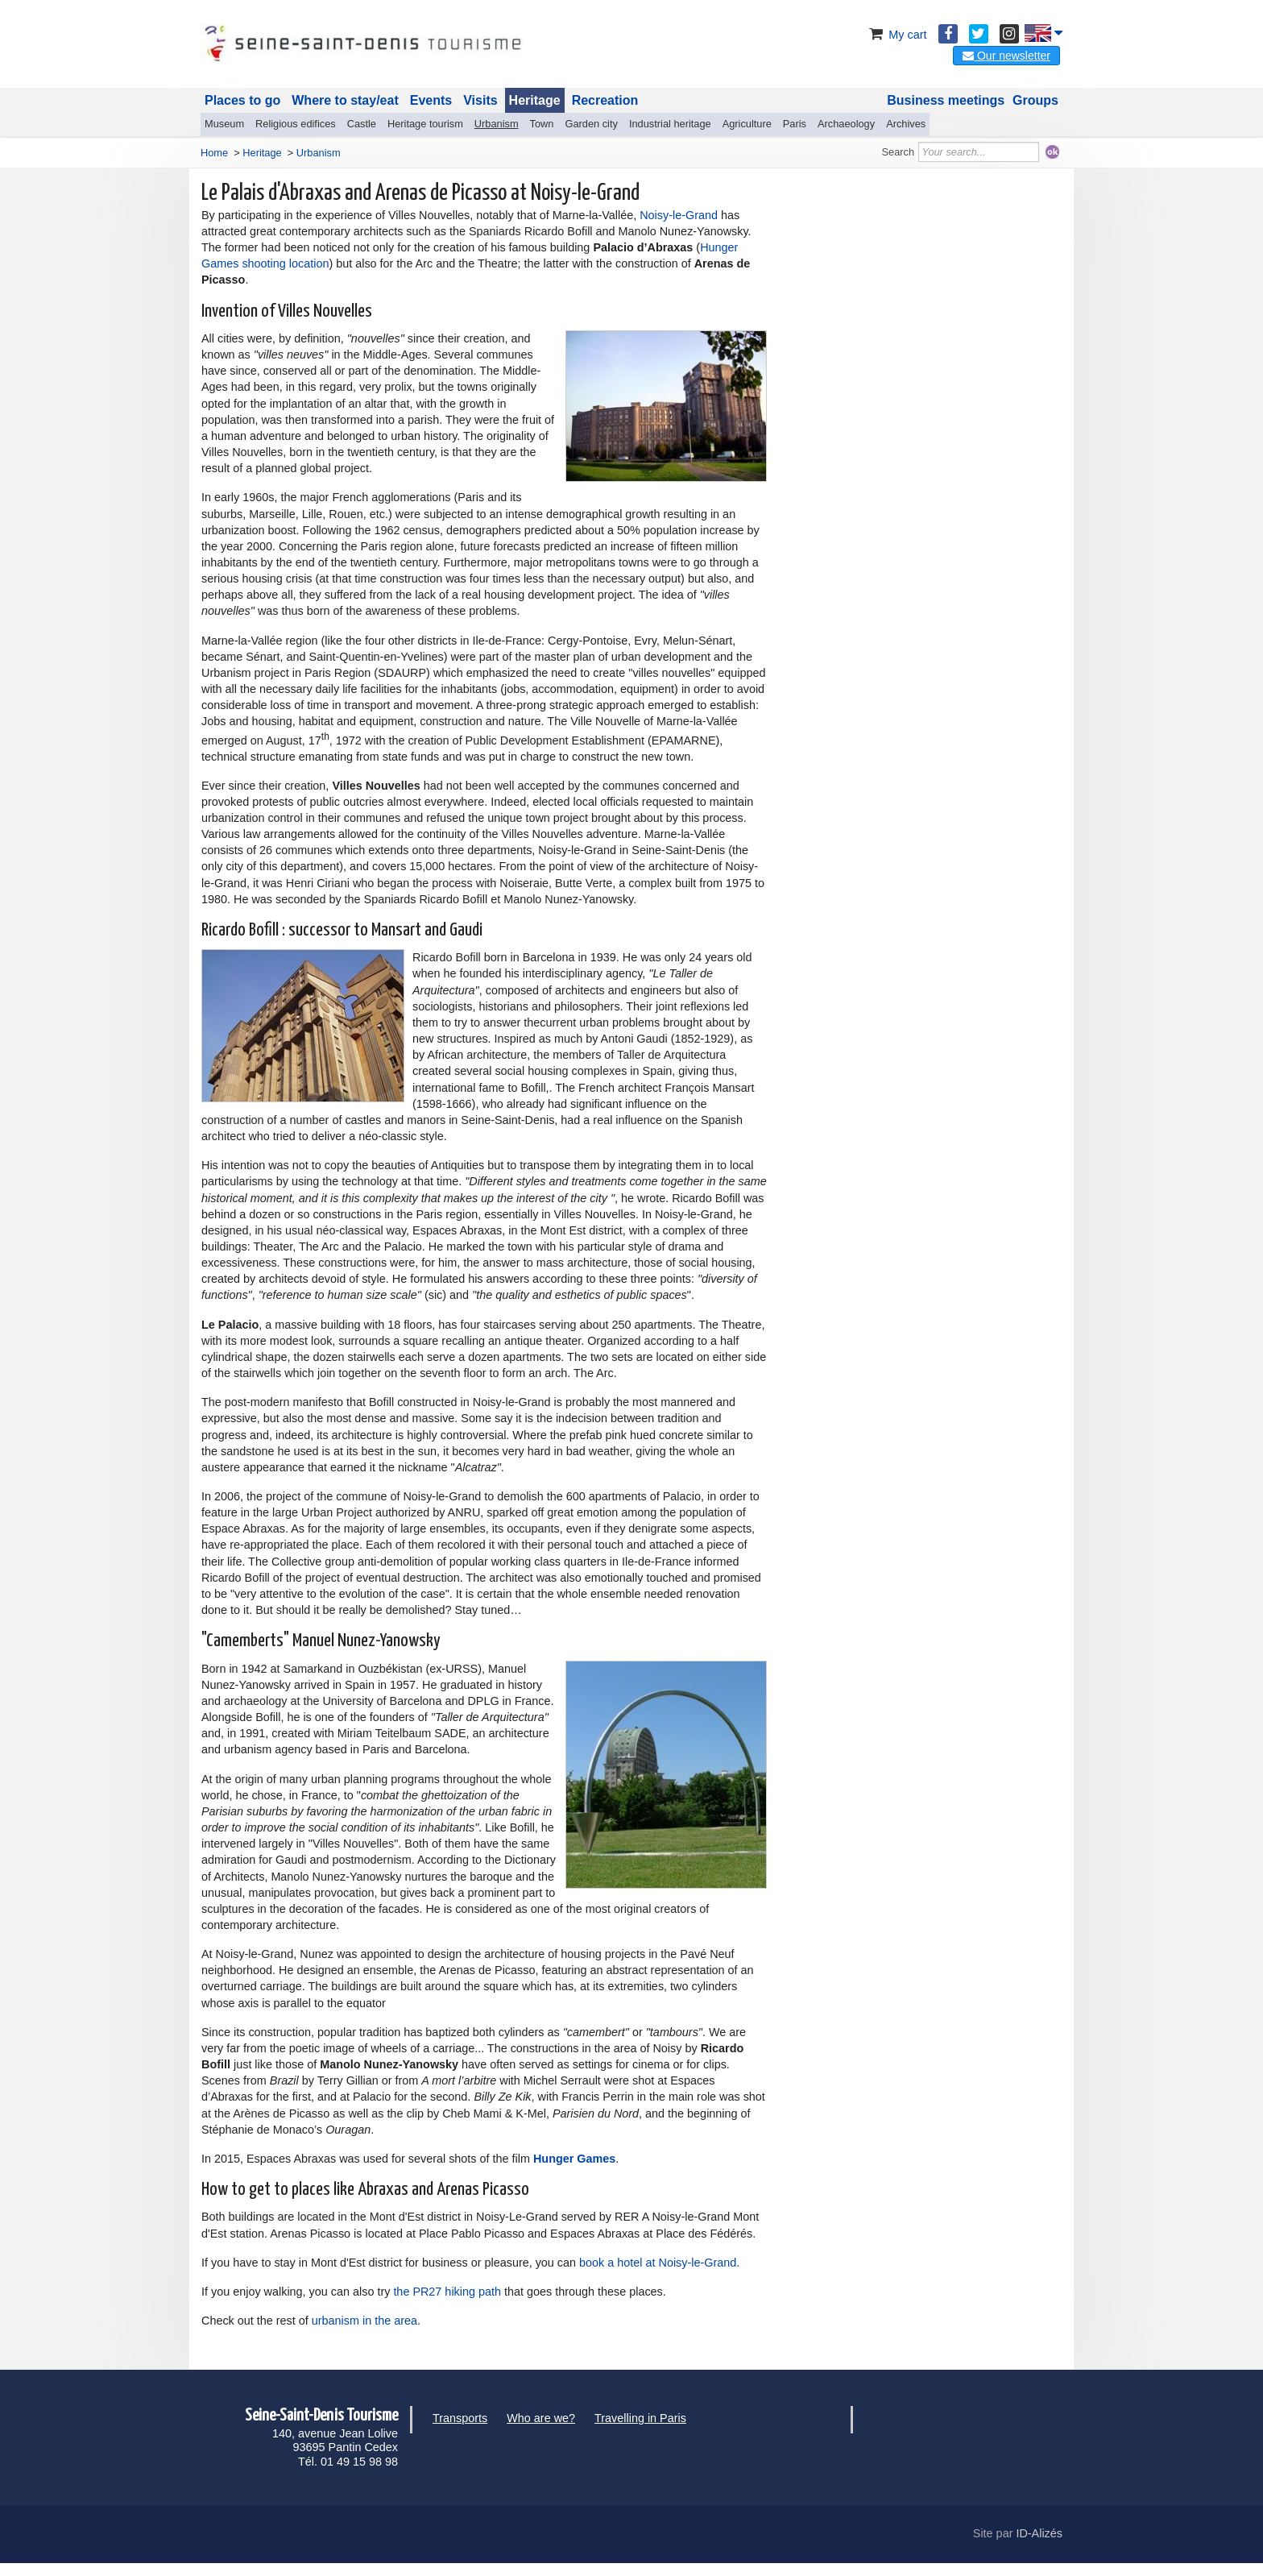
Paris (794, 124)
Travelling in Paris (640, 2418)
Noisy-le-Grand (679, 215)
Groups (1035, 100)
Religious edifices (295, 124)
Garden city (591, 124)
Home (214, 153)
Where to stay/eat (345, 100)
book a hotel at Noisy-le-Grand (657, 2262)
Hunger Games (574, 2158)
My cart (896, 34)
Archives (906, 124)
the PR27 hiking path (447, 2291)
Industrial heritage (670, 124)
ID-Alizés (1039, 2533)
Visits (480, 100)
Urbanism (496, 124)
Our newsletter (1006, 55)
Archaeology (846, 124)
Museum (224, 124)
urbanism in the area (364, 2320)
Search (898, 152)
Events (431, 100)
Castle (361, 124)
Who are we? (541, 2418)
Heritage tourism (425, 124)
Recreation (605, 100)
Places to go (242, 100)
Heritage (535, 100)
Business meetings (945, 100)
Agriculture (747, 124)
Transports (460, 2418)
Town (542, 124)
